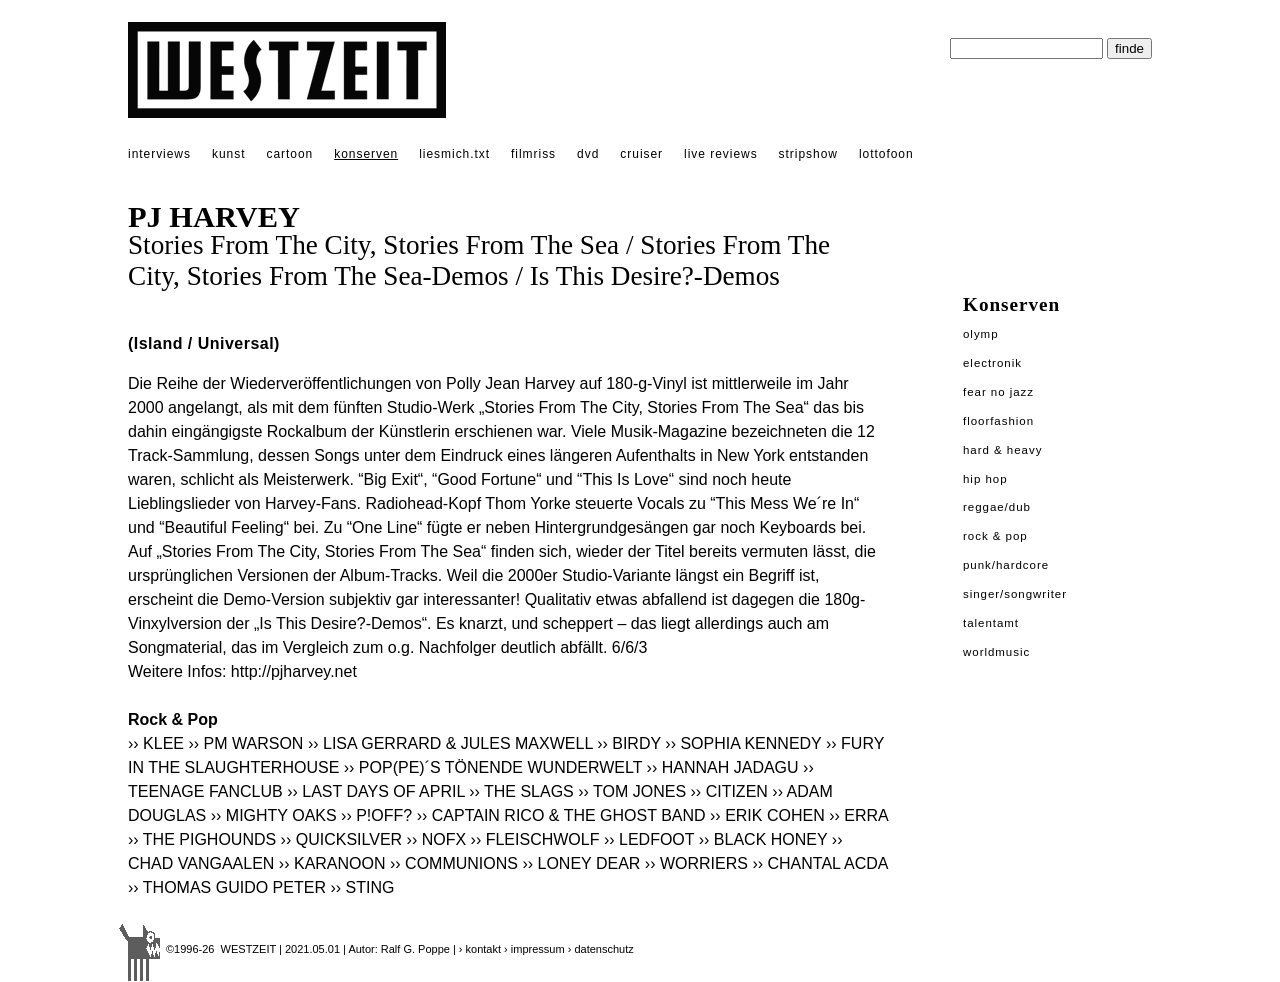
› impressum (534, 949)
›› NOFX (437, 839)
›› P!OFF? (376, 815)
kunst (228, 154)
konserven (366, 154)
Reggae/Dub (997, 507)
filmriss (533, 154)
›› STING (362, 887)
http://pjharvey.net (294, 671)
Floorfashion (998, 421)
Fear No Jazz (998, 392)
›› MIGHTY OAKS (274, 815)
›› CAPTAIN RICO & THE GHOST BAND (561, 815)
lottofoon (886, 154)
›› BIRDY (629, 743)
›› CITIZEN (729, 791)
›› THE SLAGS (521, 791)
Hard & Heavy (1002, 450)
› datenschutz (601, 949)
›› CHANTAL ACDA (819, 863)
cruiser (641, 154)
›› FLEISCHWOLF (537, 839)
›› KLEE (156, 743)
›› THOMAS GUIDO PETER (227, 887)
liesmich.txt (454, 154)
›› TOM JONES (632, 791)
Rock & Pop (995, 536)
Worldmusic (996, 652)
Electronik (992, 363)
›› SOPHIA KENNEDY (743, 743)
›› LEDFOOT (649, 839)
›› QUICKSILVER (342, 839)
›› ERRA (858, 815)
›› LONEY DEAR (581, 863)
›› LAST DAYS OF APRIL (376, 791)
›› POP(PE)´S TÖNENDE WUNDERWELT (493, 767)
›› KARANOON (332, 863)
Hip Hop (985, 479)
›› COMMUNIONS (454, 863)
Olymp (981, 334)
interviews (159, 154)
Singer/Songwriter (1015, 594)
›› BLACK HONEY (763, 839)
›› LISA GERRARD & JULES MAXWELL (450, 743)
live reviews (721, 154)
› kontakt (480, 949)
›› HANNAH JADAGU (723, 767)
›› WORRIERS (696, 863)
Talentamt (991, 623)
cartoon (289, 154)
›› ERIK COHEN (767, 815)
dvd (588, 154)
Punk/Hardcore (1006, 565)
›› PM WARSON (245, 743)
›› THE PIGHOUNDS (202, 839)
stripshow (808, 154)
